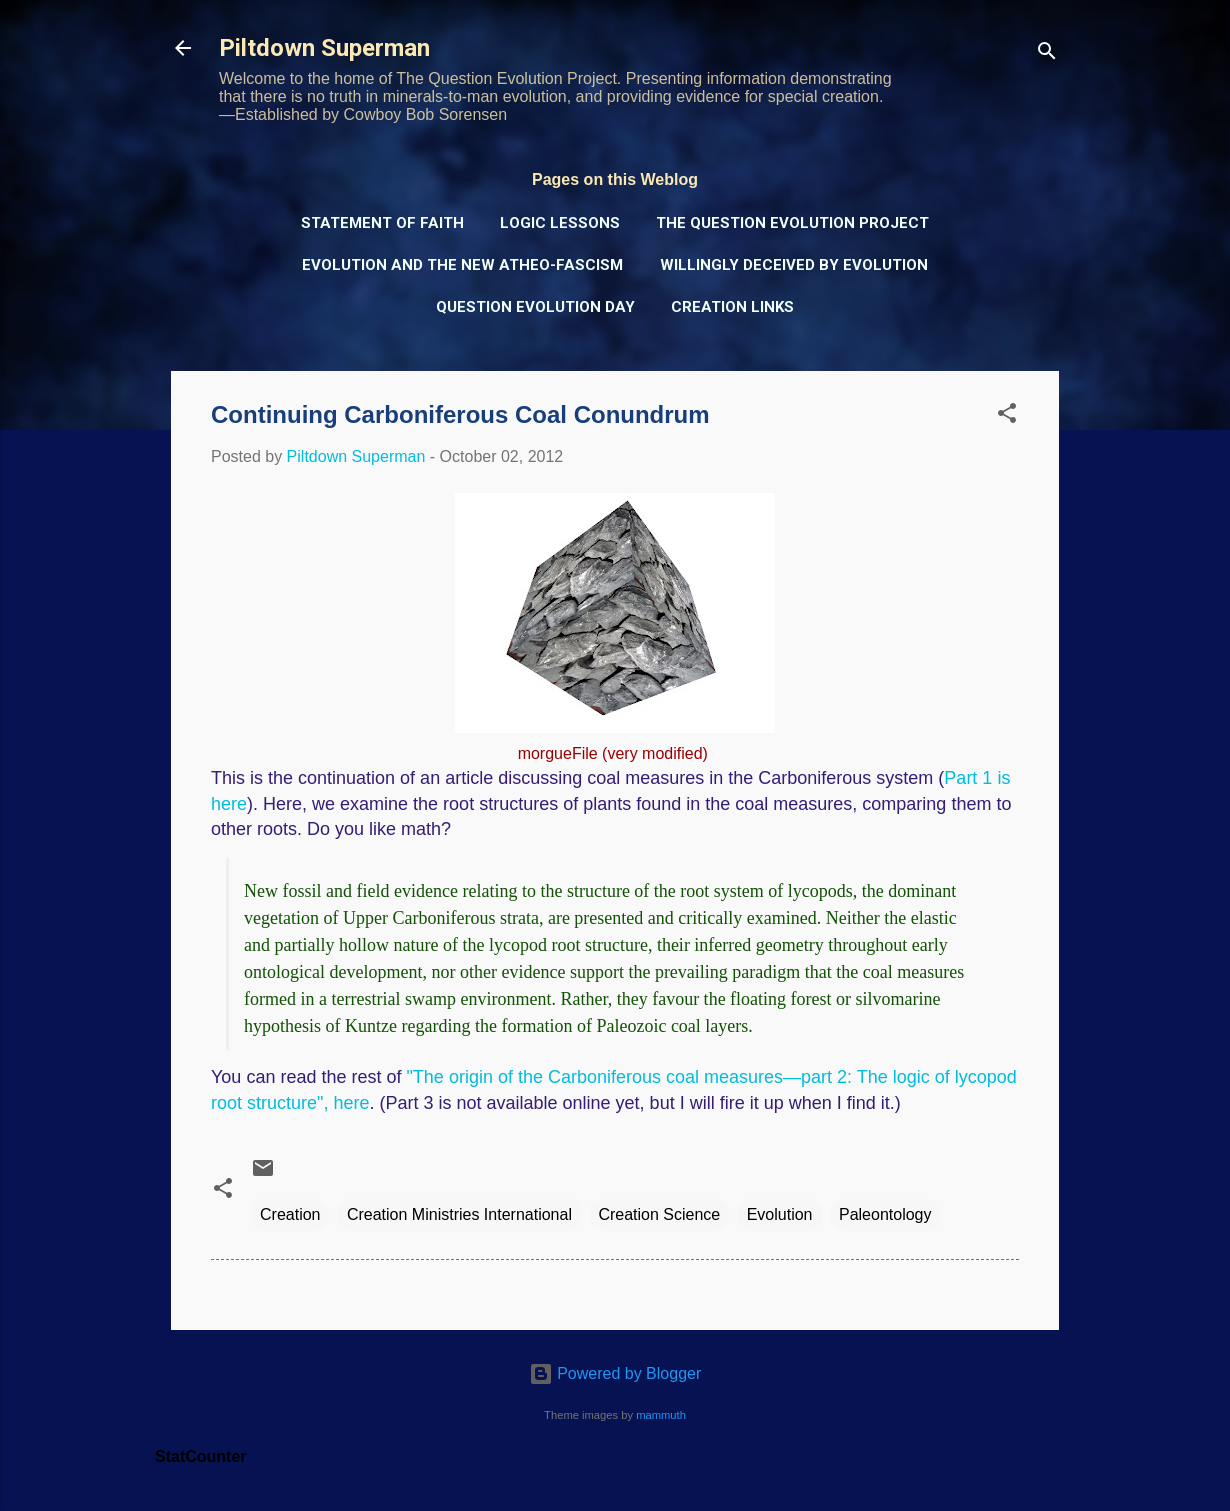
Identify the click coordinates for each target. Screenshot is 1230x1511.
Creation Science (659, 1214)
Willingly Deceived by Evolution (794, 265)
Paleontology (885, 1214)
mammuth (661, 1415)
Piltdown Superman (324, 48)
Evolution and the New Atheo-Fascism (462, 265)
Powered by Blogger (615, 1373)
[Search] (1047, 54)
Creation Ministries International (459, 1214)
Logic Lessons (560, 223)
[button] (1007, 416)
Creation (290, 1214)
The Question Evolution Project (792, 223)
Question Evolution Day (535, 307)
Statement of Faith (382, 223)
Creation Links (732, 307)
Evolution (780, 1214)
